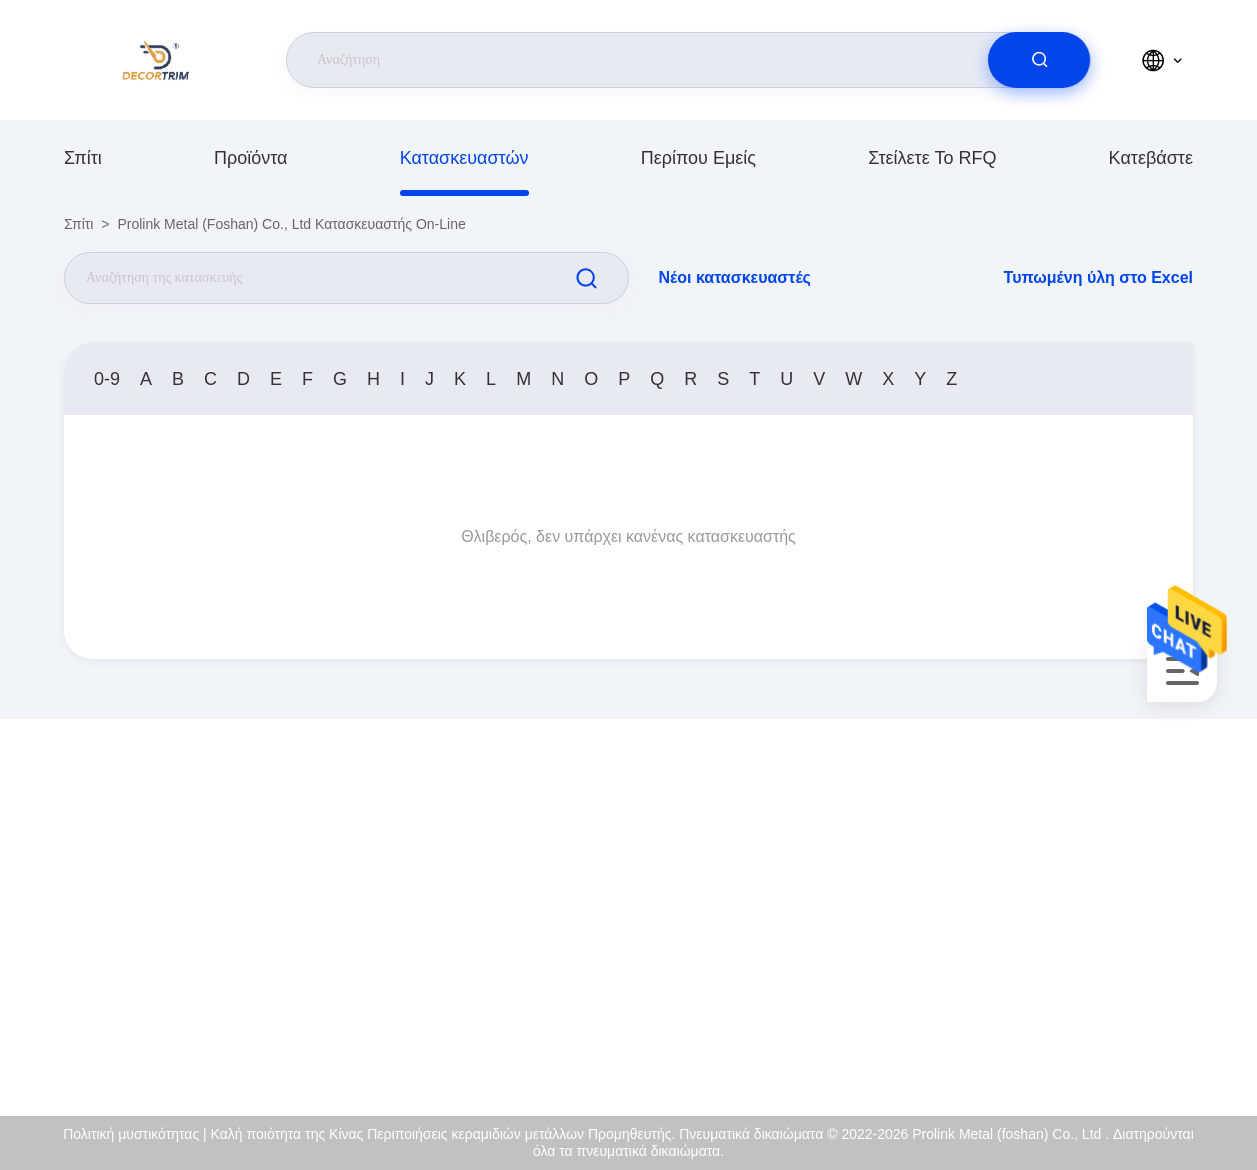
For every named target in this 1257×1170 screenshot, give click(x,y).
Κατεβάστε (1151, 158)
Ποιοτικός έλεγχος (1056, 955)
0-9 (107, 379)
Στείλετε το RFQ (932, 158)
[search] (1039, 60)
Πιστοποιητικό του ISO (1070, 912)
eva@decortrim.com (225, 934)
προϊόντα (251, 158)
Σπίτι (83, 158)
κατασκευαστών (464, 158)
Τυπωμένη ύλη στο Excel (1098, 277)
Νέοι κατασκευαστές (735, 277)
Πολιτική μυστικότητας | (135, 1134)
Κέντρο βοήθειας (1052, 1041)
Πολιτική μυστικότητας (1069, 998)
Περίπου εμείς (698, 158)
